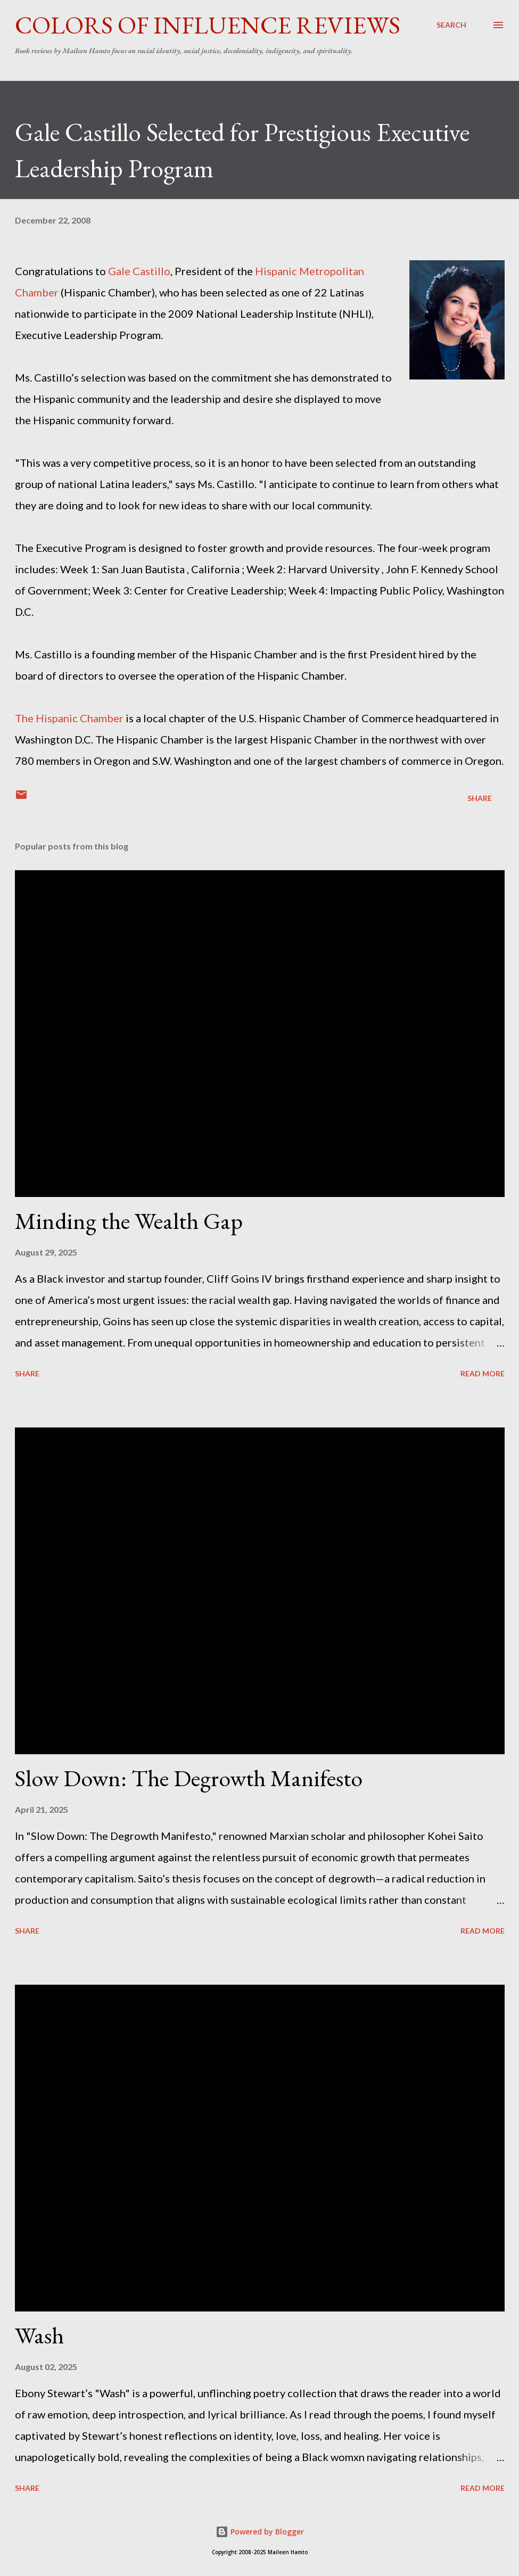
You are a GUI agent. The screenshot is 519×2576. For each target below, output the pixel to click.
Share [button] (479, 798)
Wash (39, 2335)
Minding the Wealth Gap (129, 1221)
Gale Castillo (139, 271)
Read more (482, 1373)
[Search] (451, 25)
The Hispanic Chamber (69, 718)
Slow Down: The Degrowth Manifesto (189, 1778)
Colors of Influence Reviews (207, 25)
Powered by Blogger (260, 2532)
